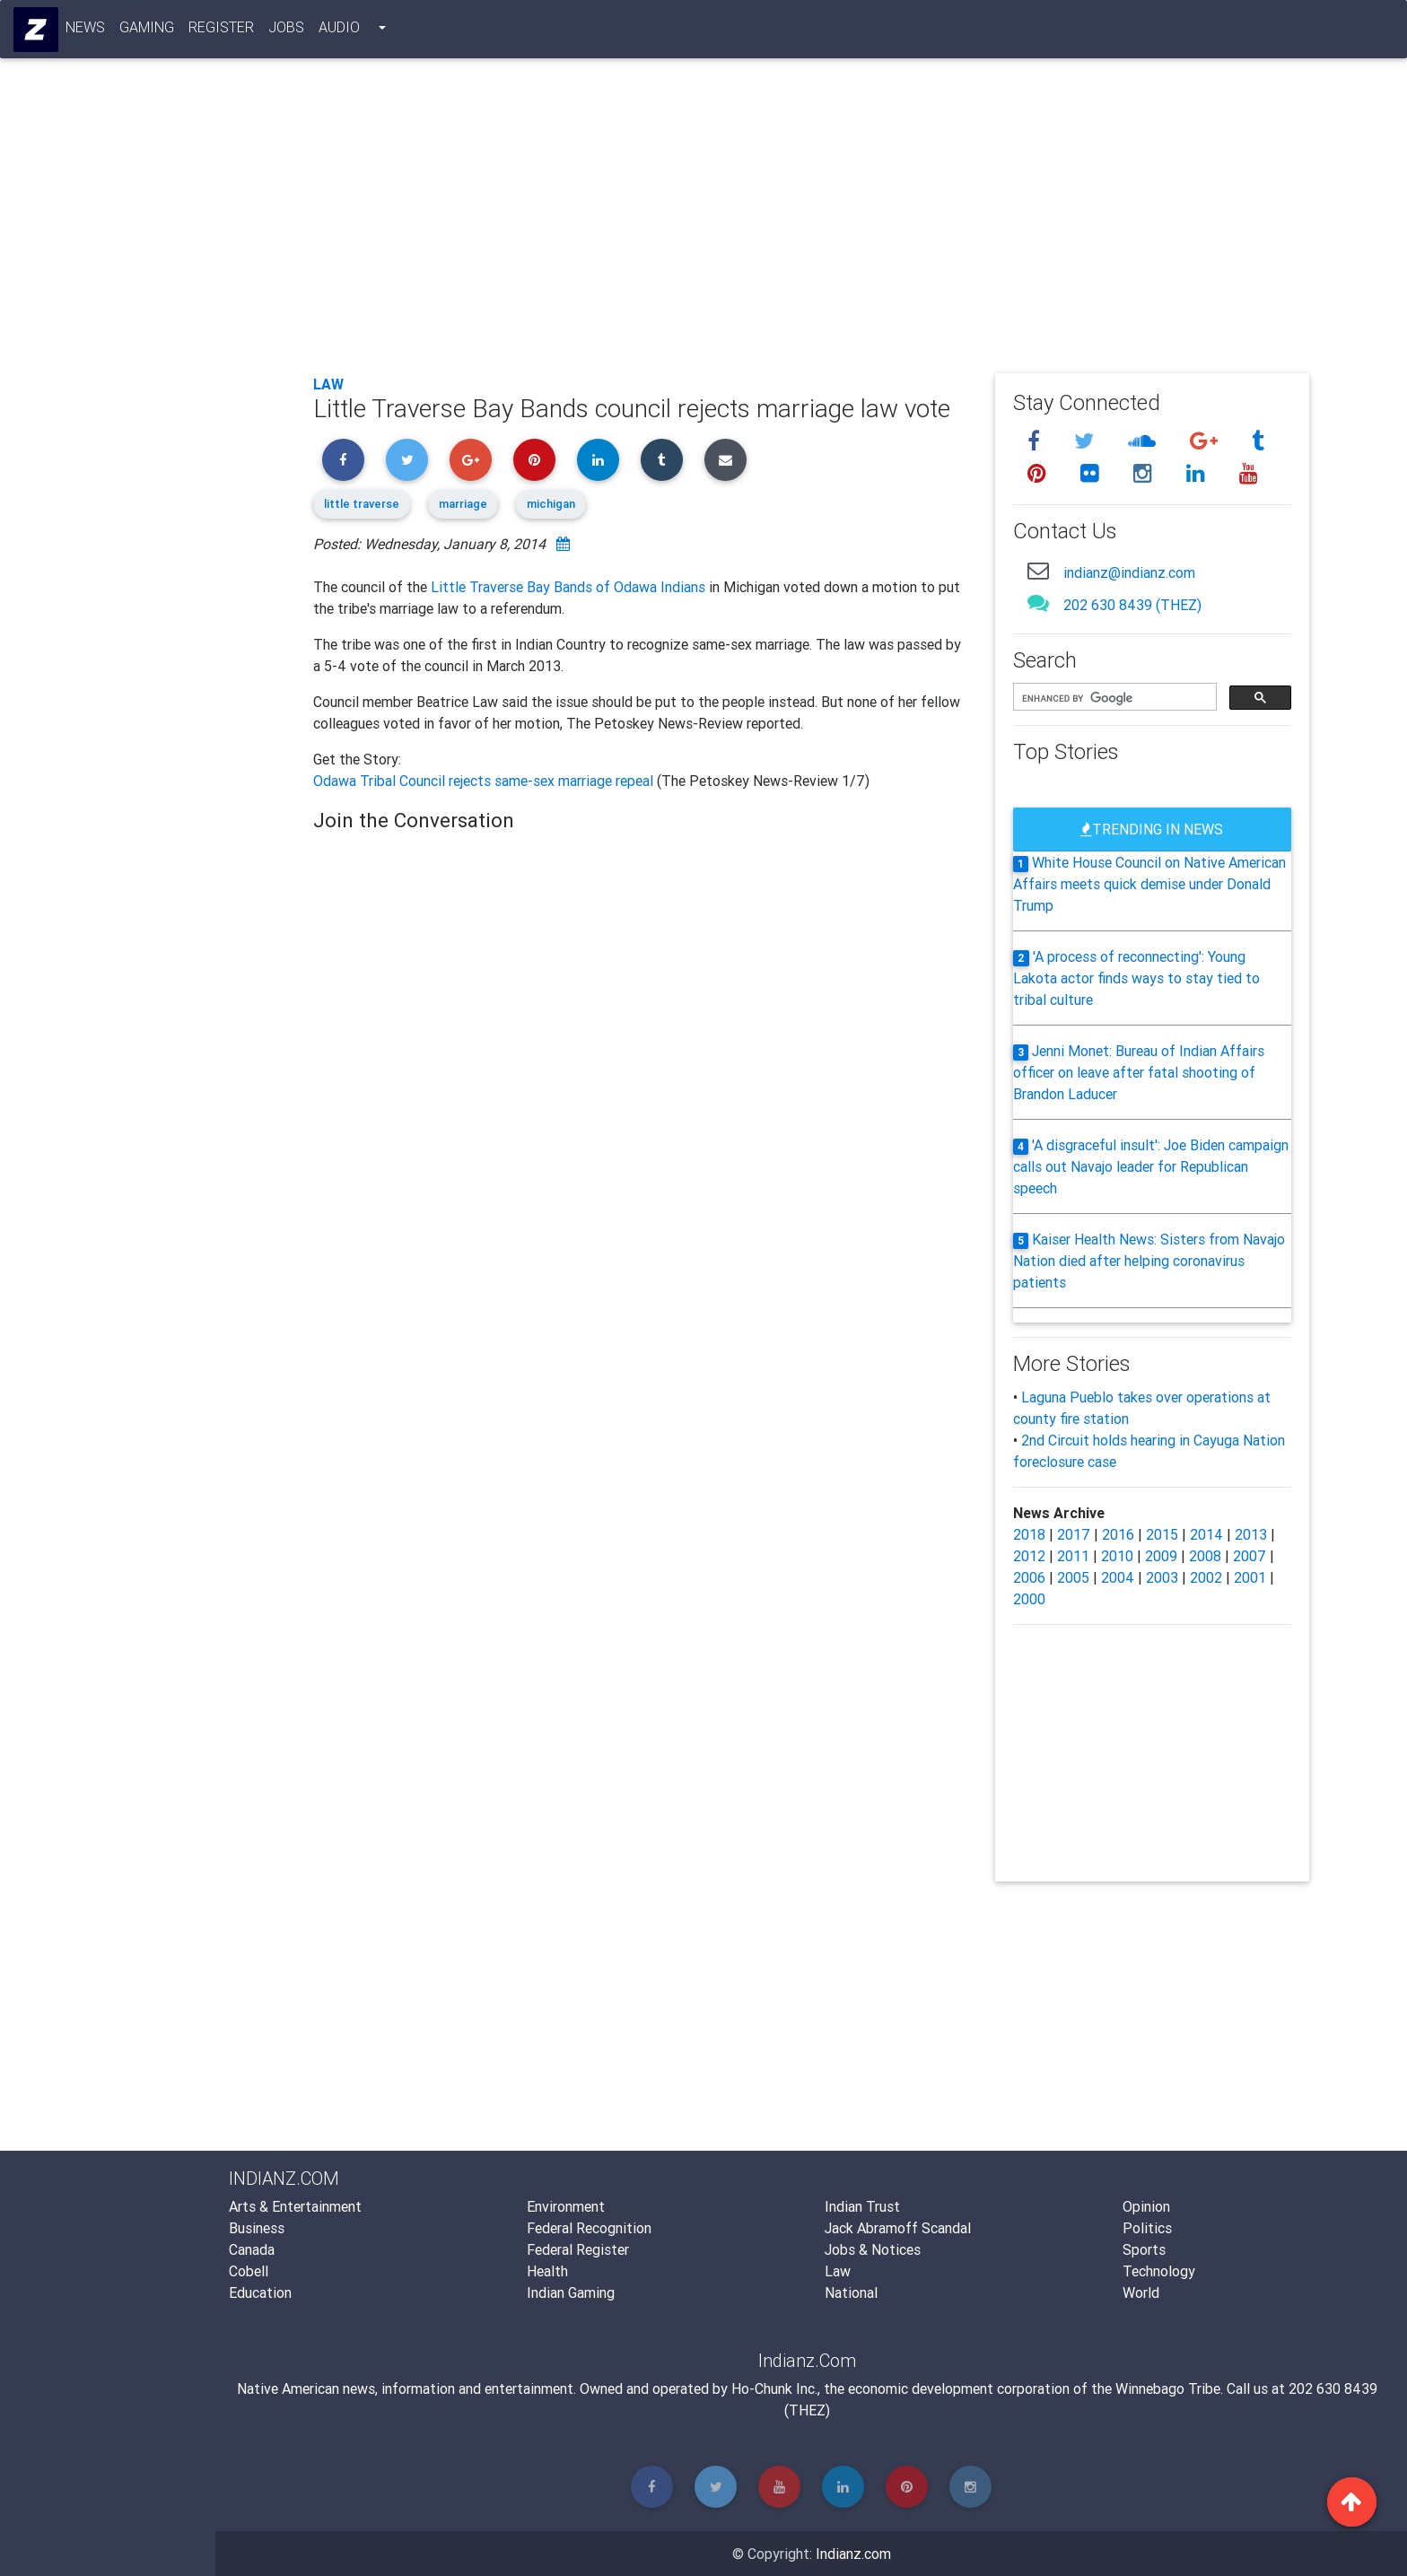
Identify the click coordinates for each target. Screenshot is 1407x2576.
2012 (1029, 1556)
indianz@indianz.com (1129, 572)
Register (222, 30)
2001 (1250, 1577)
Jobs (287, 30)
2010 (1117, 1556)
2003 (1162, 1577)
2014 (1206, 1534)
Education (260, 2292)
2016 (1118, 1534)
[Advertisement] (811, 226)
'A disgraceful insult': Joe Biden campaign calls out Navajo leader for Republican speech (1151, 1166)
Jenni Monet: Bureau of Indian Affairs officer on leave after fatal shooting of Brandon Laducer (1138, 1072)
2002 (1206, 1577)
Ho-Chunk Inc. (774, 2388)
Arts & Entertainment (295, 2206)
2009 (1161, 1556)
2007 (1249, 1556)
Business (256, 2228)
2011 (1073, 1556)
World (1141, 2292)
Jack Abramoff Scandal (898, 2228)
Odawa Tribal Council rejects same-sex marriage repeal (485, 781)
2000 (1029, 1599)
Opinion (1146, 2206)
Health (547, 2271)
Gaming (147, 30)
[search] (1113, 698)
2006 (1029, 1577)
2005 (1073, 1577)
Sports (1144, 2249)
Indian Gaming (571, 2292)
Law (328, 384)
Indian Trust (862, 2206)
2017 (1073, 1534)
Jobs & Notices (873, 2249)
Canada (252, 2249)
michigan (551, 503)
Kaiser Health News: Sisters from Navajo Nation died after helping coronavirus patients (1149, 1260)
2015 (1162, 1534)
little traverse (361, 503)
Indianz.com (853, 2554)
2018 (1029, 1534)
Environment (566, 2206)
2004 (1117, 1577)
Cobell (248, 2271)
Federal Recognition (589, 2228)
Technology (1159, 2271)
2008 (1205, 1556)
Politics (1147, 2228)
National (851, 2292)
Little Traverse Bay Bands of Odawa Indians (568, 587)
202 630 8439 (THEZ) (1132, 605)
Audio (340, 30)
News (86, 30)
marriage (463, 503)
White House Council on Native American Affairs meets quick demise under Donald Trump (1149, 883)
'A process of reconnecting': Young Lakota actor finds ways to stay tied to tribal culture (1136, 978)
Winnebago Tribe (1167, 2388)
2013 (1251, 1534)
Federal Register (578, 2249)
